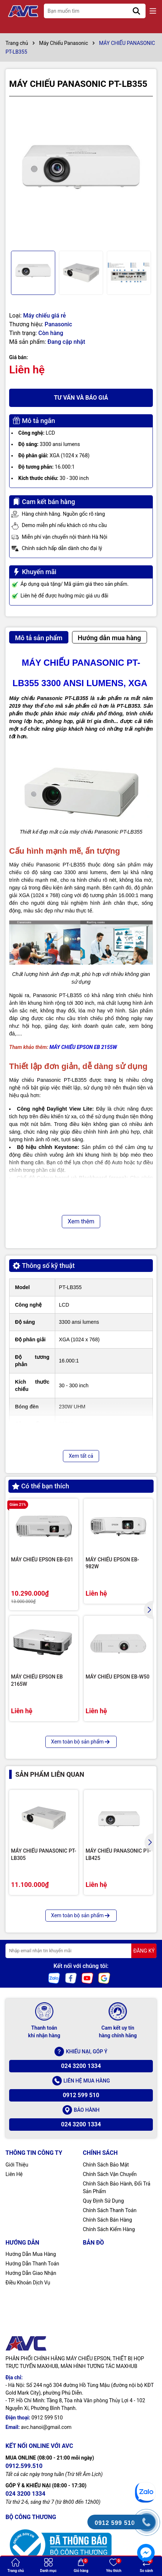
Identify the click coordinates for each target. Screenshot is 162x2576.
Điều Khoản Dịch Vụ (27, 2282)
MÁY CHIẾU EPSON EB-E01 (42, 1559)
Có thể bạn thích (40, 1486)
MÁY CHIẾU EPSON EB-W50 (118, 1677)
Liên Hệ (14, 2174)
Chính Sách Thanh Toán (110, 2210)
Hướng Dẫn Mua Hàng (30, 2254)
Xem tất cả (81, 1456)
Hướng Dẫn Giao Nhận (30, 2273)
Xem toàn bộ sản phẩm (81, 1742)
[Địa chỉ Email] (81, 1950)
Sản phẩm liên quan (49, 1774)
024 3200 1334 (81, 2065)
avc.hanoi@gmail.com (46, 2427)
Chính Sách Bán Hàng (107, 2220)
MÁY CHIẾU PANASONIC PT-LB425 (118, 1854)
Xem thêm (81, 1221)
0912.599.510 (23, 2465)
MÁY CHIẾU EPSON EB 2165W (37, 1680)
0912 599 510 (81, 2095)
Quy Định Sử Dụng (103, 2201)
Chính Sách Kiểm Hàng (109, 2229)
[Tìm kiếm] (136, 11)
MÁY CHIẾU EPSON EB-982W (112, 1563)
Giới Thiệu (16, 2165)
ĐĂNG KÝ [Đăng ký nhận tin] (144, 1951)
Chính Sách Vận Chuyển (110, 2174)
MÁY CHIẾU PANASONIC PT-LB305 (43, 1854)
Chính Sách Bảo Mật (106, 2165)
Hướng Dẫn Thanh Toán (32, 2264)
